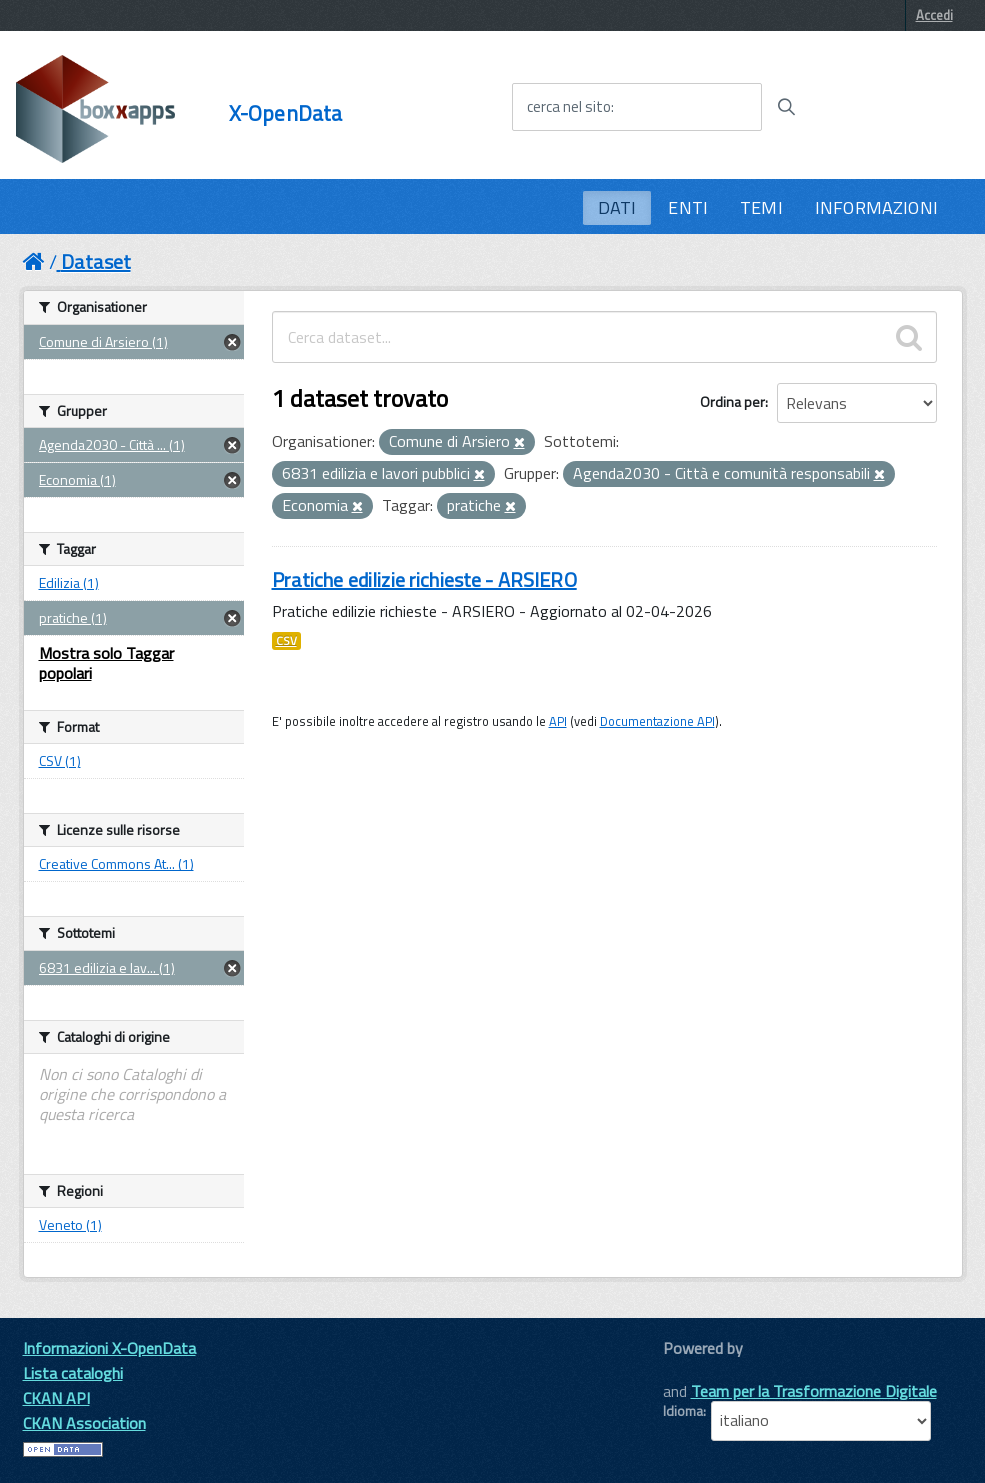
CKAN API (56, 1398)
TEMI (761, 207)
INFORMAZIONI (876, 207)
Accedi (934, 15)
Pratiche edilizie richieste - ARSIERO (424, 579)
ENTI (688, 207)
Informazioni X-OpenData (109, 1348)
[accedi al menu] (890, 106)
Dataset (96, 261)
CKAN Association (84, 1423)
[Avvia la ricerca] (786, 107)
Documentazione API (657, 721)
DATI (617, 207)
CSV (286, 641)
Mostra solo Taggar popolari (106, 663)
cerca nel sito (569, 107)
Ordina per (732, 401)
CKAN (697, 1370)
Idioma (683, 1411)
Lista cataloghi (73, 1373)
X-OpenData (285, 113)
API (558, 721)
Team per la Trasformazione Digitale (814, 1391)
